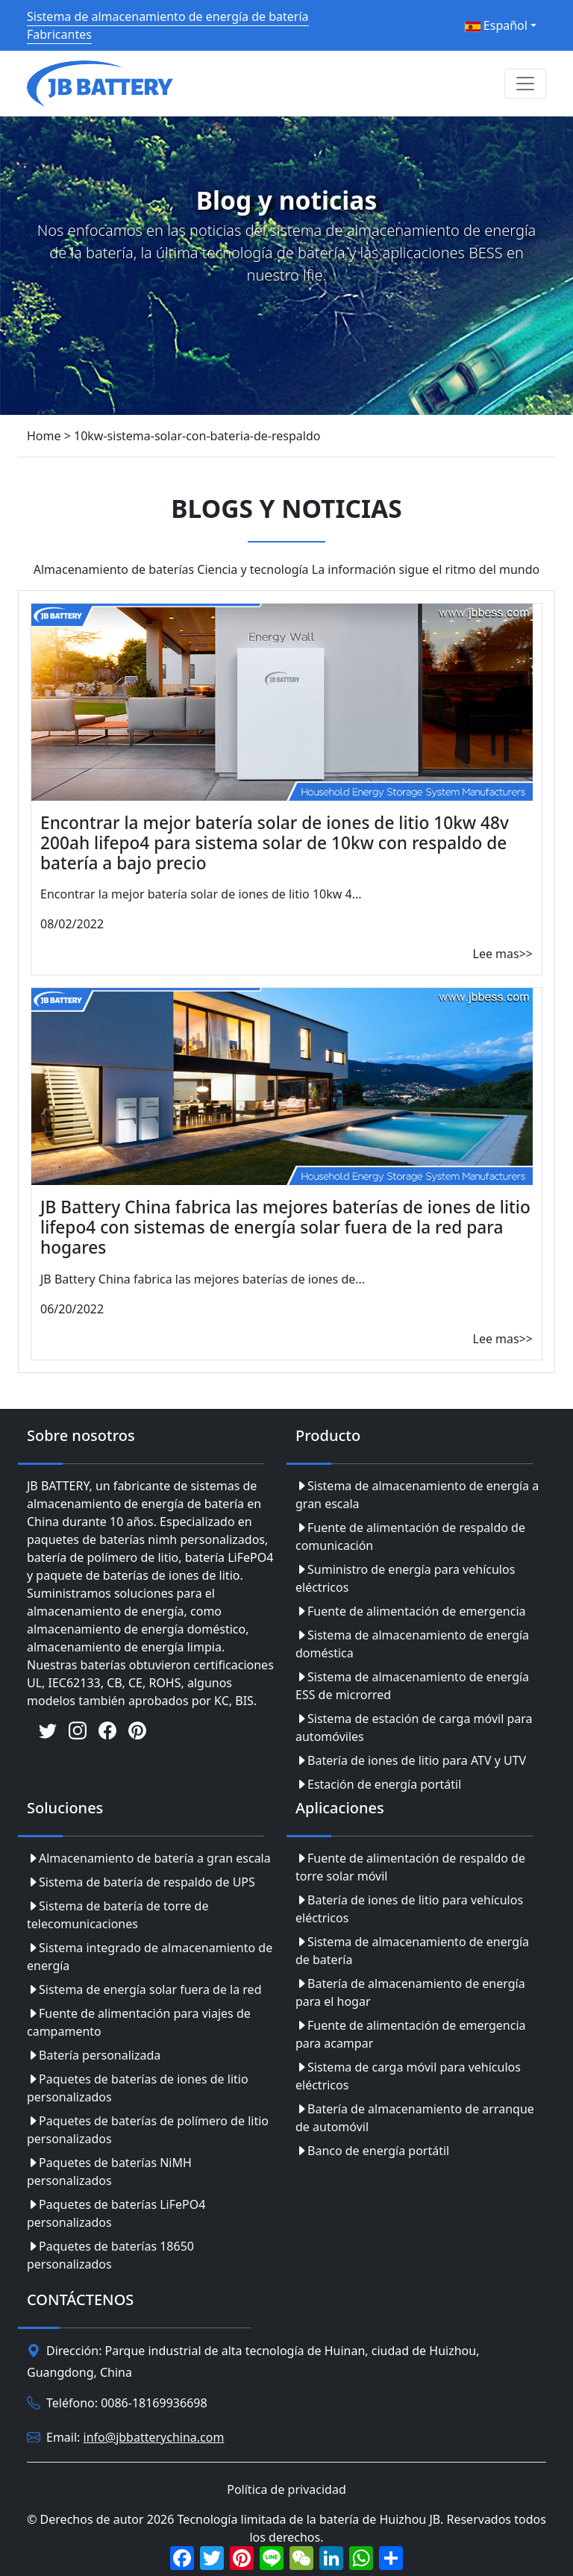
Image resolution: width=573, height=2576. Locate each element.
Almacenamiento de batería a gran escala (149, 1858)
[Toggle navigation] (525, 84)
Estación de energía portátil (378, 1784)
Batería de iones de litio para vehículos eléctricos (409, 1909)
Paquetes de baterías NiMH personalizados (109, 2171)
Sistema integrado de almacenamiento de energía (149, 1956)
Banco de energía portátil (372, 2150)
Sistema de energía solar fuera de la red (144, 1989)
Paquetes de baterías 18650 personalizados (110, 2255)
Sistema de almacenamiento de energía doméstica (412, 1644)
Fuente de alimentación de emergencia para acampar (410, 2034)
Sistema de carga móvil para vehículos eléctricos (408, 2076)
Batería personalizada (93, 2055)
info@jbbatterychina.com (154, 2437)
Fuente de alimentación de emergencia (410, 1611)
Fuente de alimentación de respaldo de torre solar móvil (410, 1867)
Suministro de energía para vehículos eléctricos (405, 1578)
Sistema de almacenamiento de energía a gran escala (417, 1495)
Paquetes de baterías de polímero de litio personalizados (148, 2130)
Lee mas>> (503, 953)
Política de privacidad (286, 2489)
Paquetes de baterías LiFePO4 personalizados (116, 2213)
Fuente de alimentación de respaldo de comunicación (410, 1536)
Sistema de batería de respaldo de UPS (141, 1882)
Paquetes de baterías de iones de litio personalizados (137, 2088)
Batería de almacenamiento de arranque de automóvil (414, 2118)
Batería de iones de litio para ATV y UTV (410, 1760)
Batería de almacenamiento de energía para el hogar (410, 1992)
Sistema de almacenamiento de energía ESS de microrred (412, 1686)
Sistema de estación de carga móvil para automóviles (414, 1727)
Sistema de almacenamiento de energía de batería (412, 1950)
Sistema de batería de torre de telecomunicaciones (117, 1915)
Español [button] (496, 25)
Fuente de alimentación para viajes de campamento (139, 2022)
